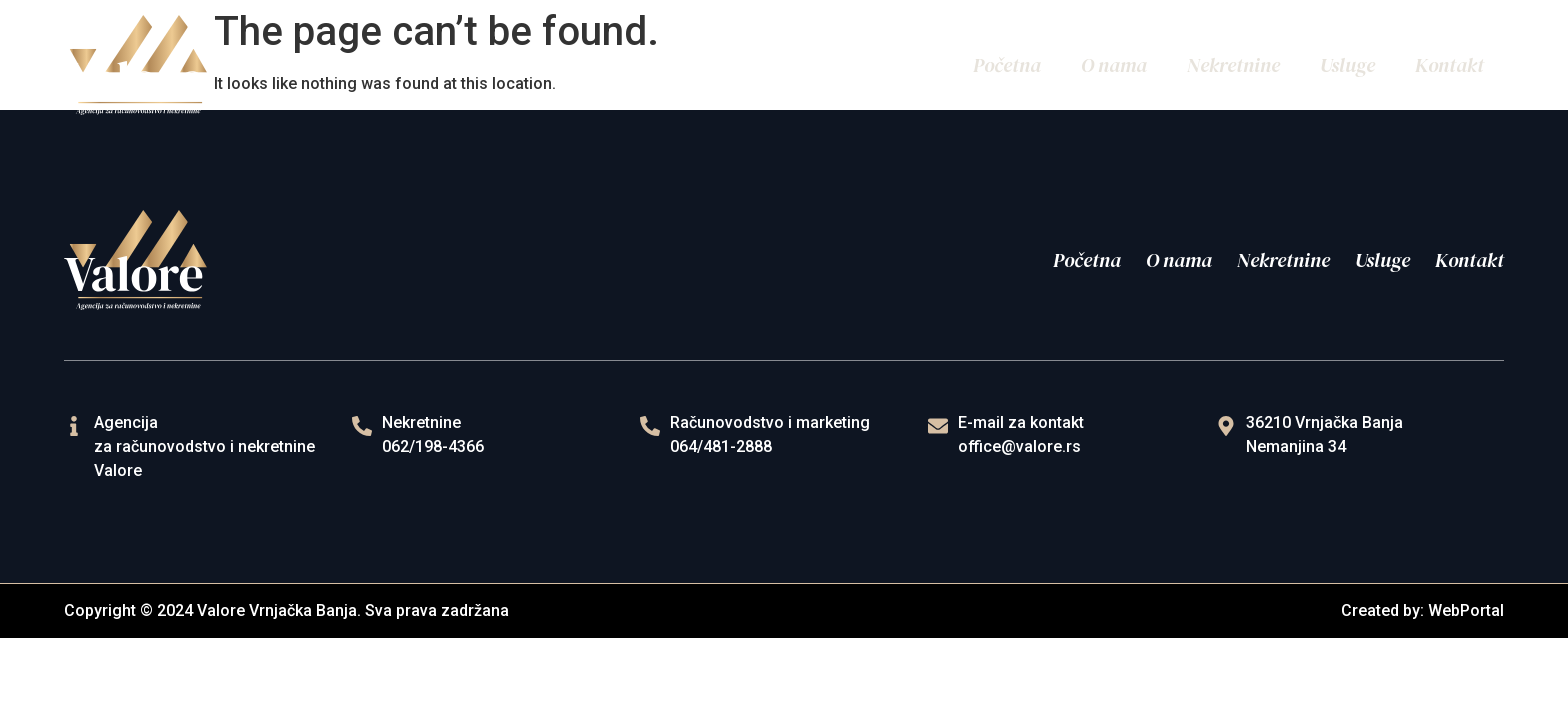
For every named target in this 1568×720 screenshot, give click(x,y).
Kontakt (1449, 65)
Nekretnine (1233, 65)
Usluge (1347, 65)
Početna (1007, 65)
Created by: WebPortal (1422, 610)
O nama (1114, 65)
